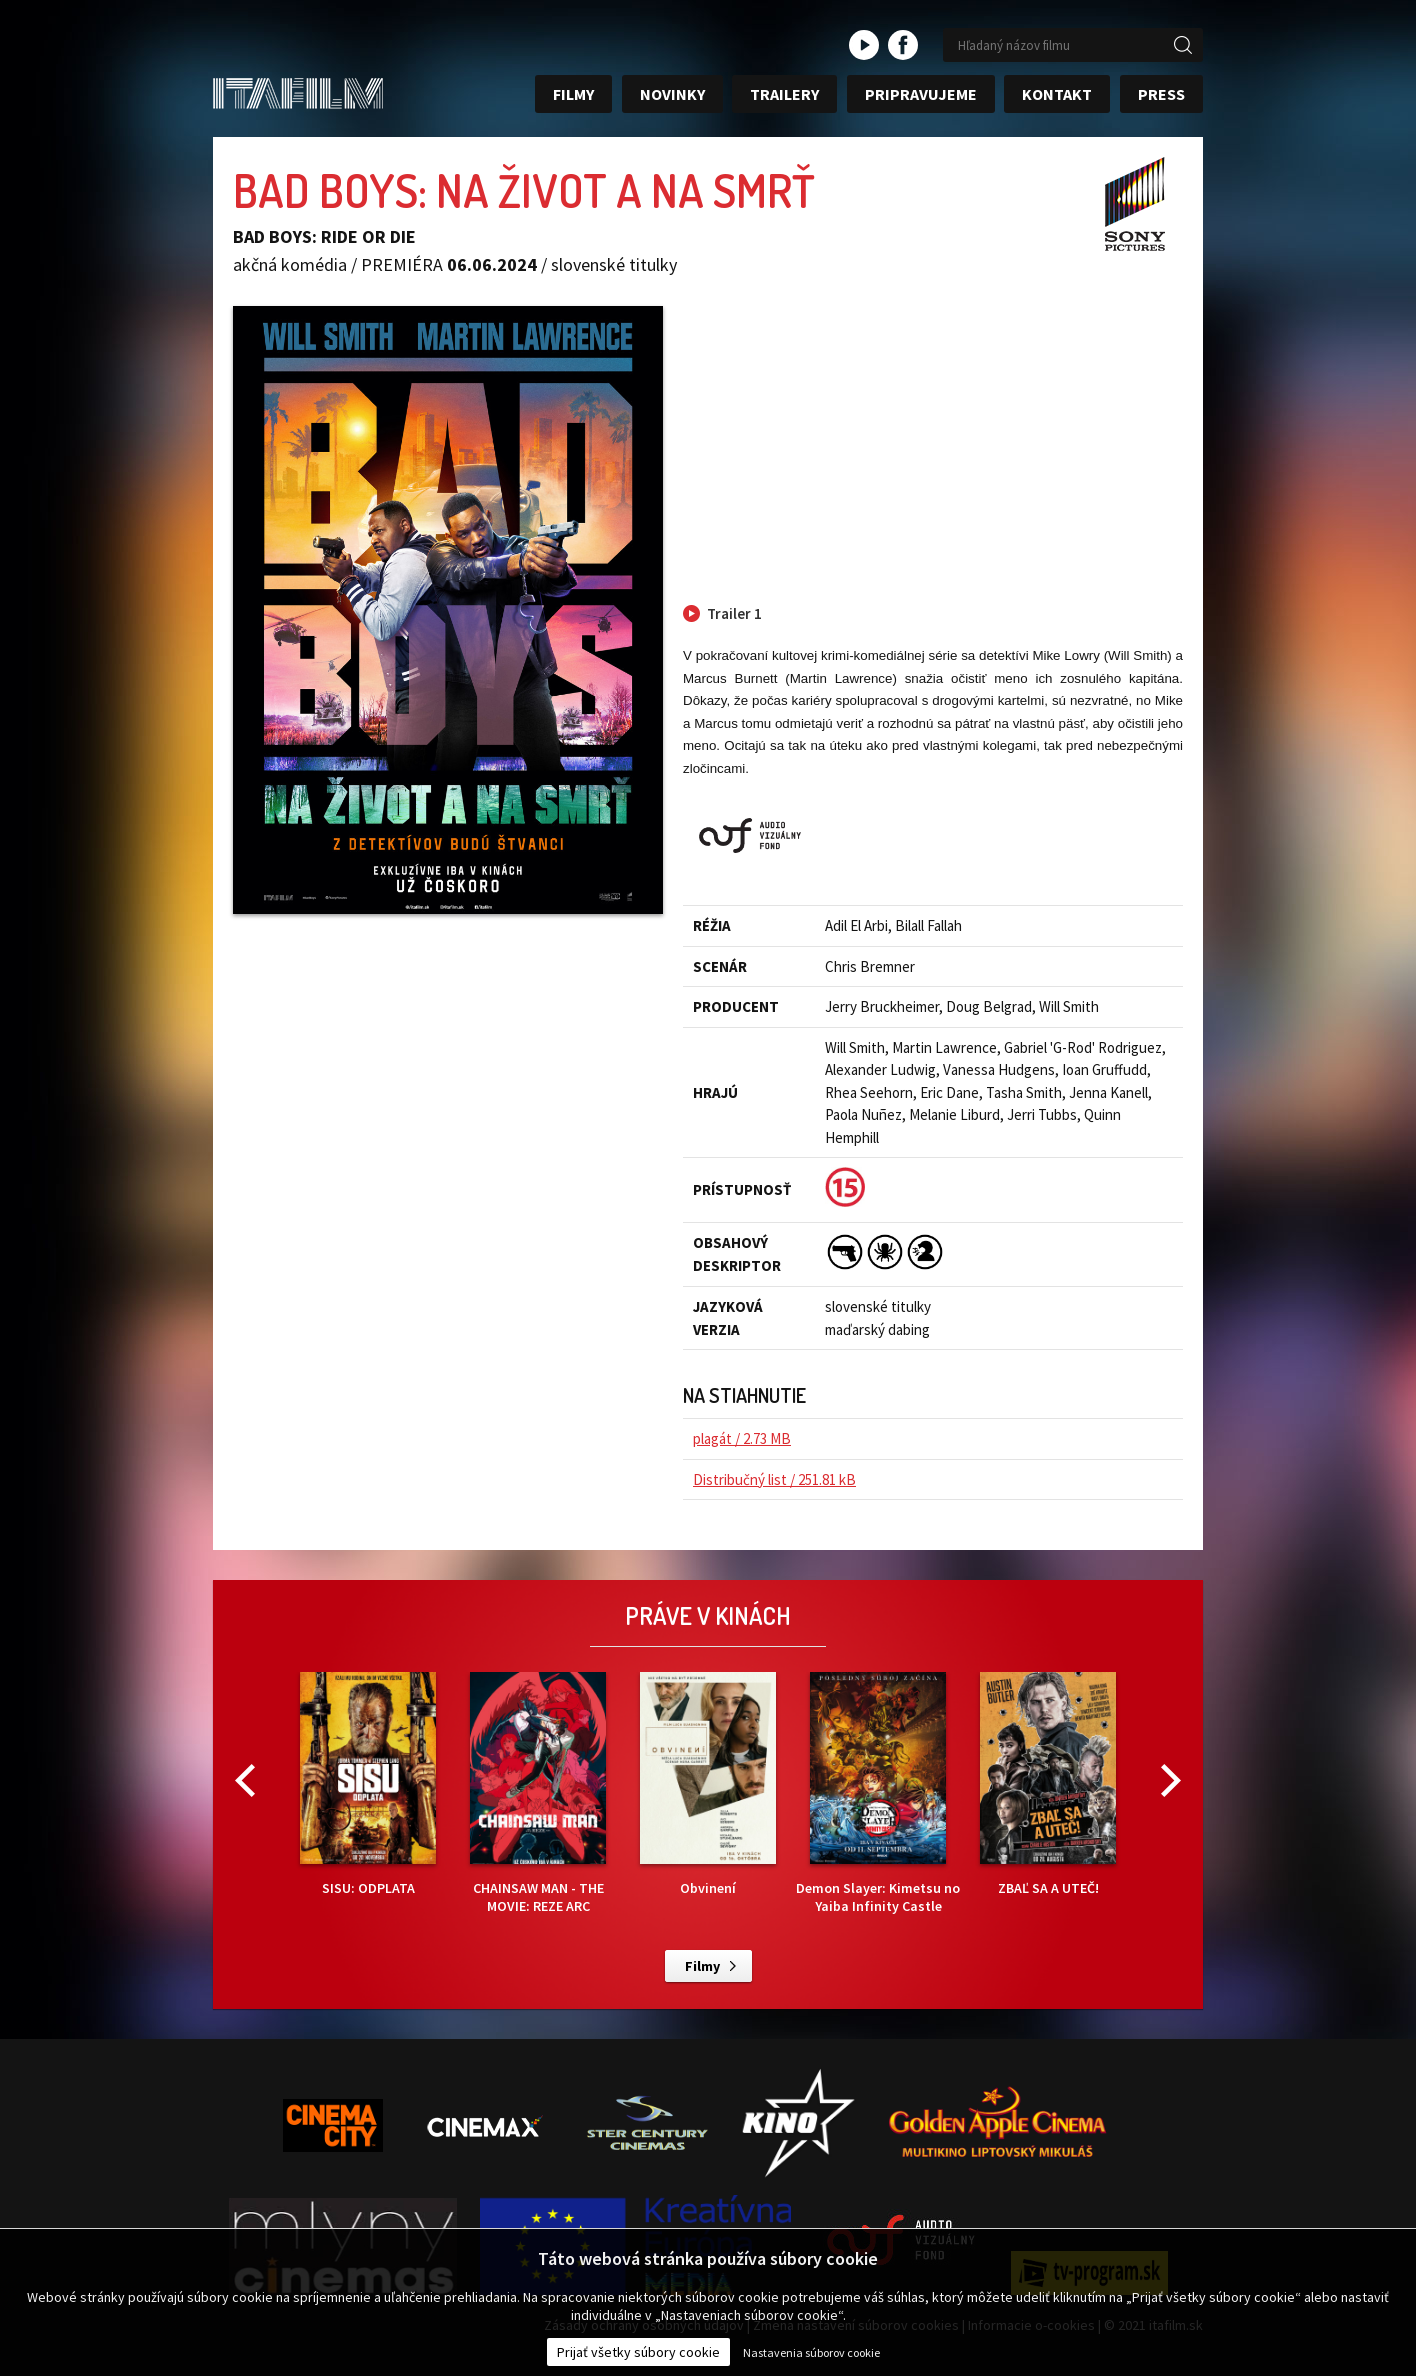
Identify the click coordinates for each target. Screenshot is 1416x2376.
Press (1161, 94)
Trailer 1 (734, 613)
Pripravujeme (921, 94)
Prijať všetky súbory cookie (638, 2352)
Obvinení (708, 1784)
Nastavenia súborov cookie (811, 2352)
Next (1171, 1780)
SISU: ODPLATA (368, 1784)
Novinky (672, 94)
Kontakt (1057, 94)
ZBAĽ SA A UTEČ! (1048, 1784)
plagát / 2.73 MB (742, 1438)
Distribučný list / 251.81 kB (774, 1479)
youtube (864, 45)
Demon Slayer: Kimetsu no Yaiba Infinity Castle (878, 1793)
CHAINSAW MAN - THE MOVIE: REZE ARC (538, 1793)
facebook (903, 45)
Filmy (573, 94)
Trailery (784, 94)
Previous (245, 1780)
